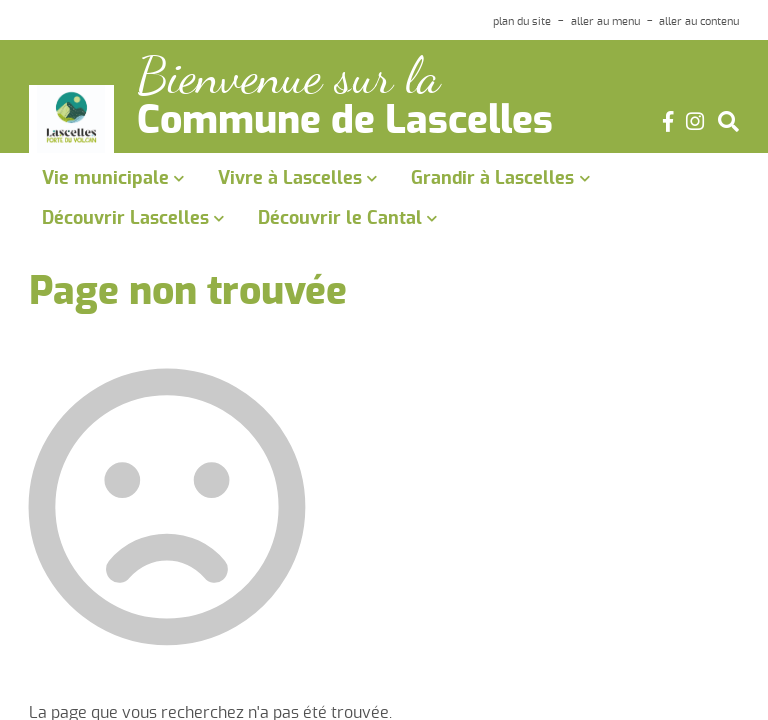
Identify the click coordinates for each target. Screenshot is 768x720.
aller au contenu (699, 21)
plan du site (522, 21)
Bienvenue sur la (288, 76)
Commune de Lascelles (345, 122)
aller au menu (605, 21)
